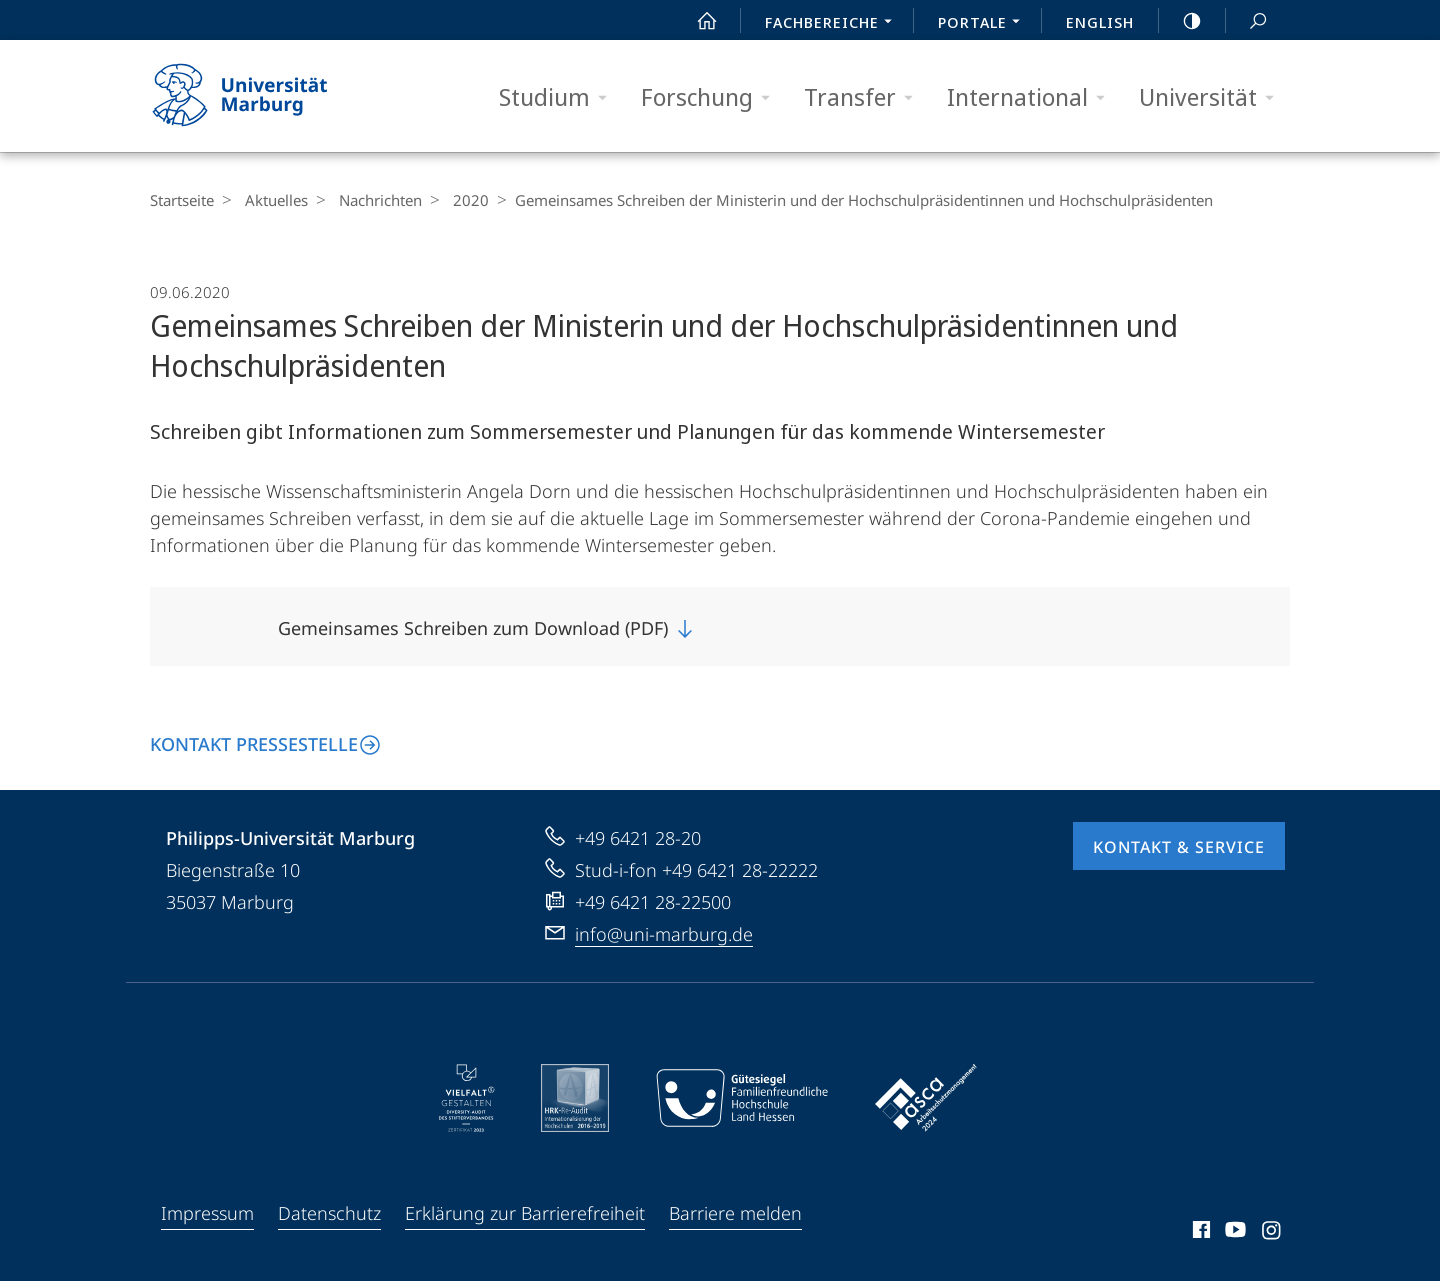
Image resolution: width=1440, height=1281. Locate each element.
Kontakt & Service (1179, 847)
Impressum (207, 1213)
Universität (1213, 97)
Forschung (712, 97)
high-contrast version (1181, 21)
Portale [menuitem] (984, 24)
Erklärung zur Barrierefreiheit (525, 1213)
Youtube (1233, 1233)
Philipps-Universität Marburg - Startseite (257, 96)
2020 (456, 200)
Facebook (1199, 1233)
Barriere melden (735, 1213)
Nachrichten (370, 200)
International (1032, 97)
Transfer (865, 97)
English (1100, 22)
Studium (559, 97)
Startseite (182, 200)
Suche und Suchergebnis (1247, 21)
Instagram (1272, 1233)
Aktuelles (271, 200)
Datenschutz (329, 1213)
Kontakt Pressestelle (254, 744)
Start (696, 21)
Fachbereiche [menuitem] (834, 24)
